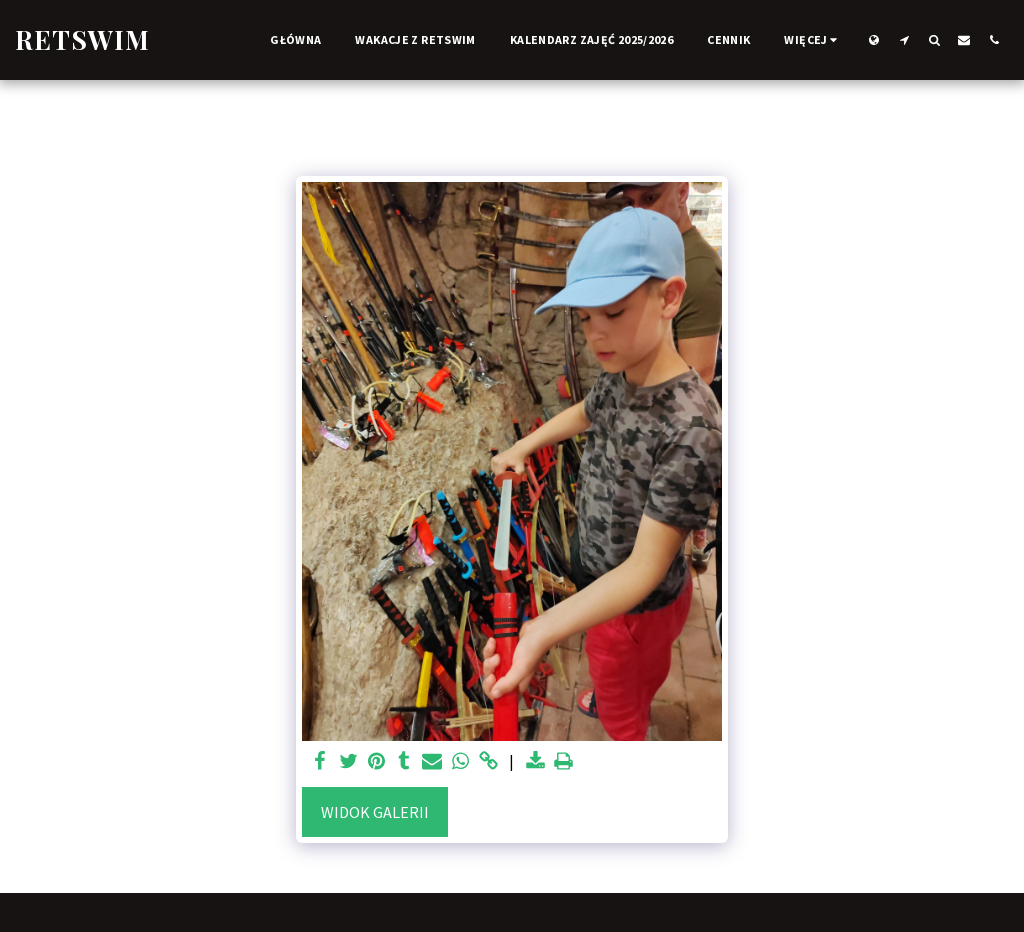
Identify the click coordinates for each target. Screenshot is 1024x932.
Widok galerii (375, 812)
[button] (904, 39)
